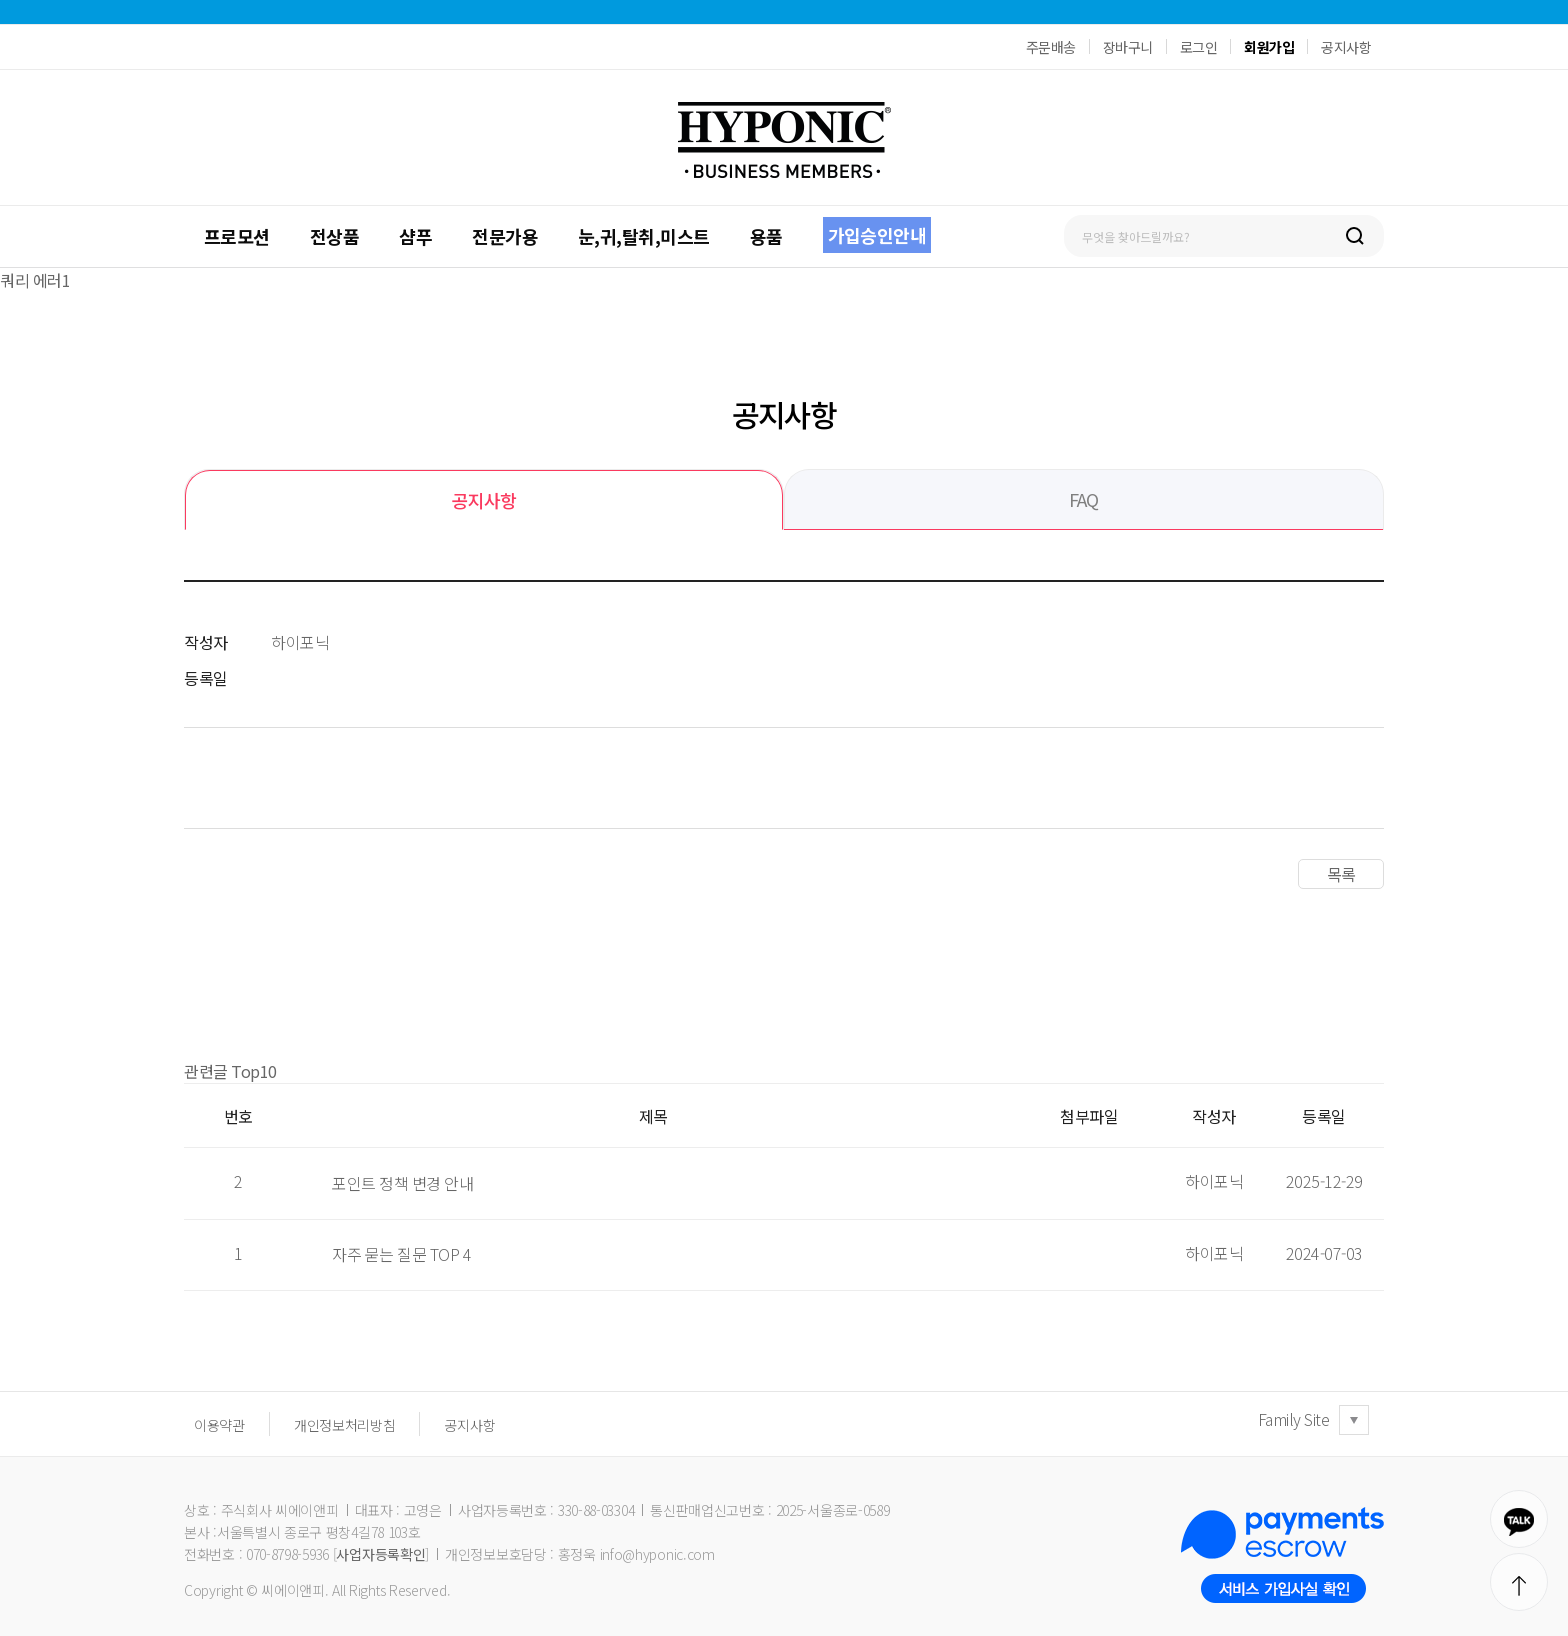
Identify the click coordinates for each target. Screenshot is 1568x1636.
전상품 (334, 236)
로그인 (1199, 47)
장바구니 (1128, 47)
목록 (1341, 874)
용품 (766, 236)
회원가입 (1269, 47)
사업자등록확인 (380, 1554)
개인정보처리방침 (345, 1425)
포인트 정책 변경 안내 (402, 1183)
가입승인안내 (877, 235)
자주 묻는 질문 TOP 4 (401, 1254)
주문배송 (1051, 47)
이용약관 (219, 1425)
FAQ (1083, 499)
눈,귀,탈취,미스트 (644, 236)
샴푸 (415, 236)
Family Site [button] (1294, 1419)
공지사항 (1346, 47)
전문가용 (505, 236)
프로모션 (237, 236)
